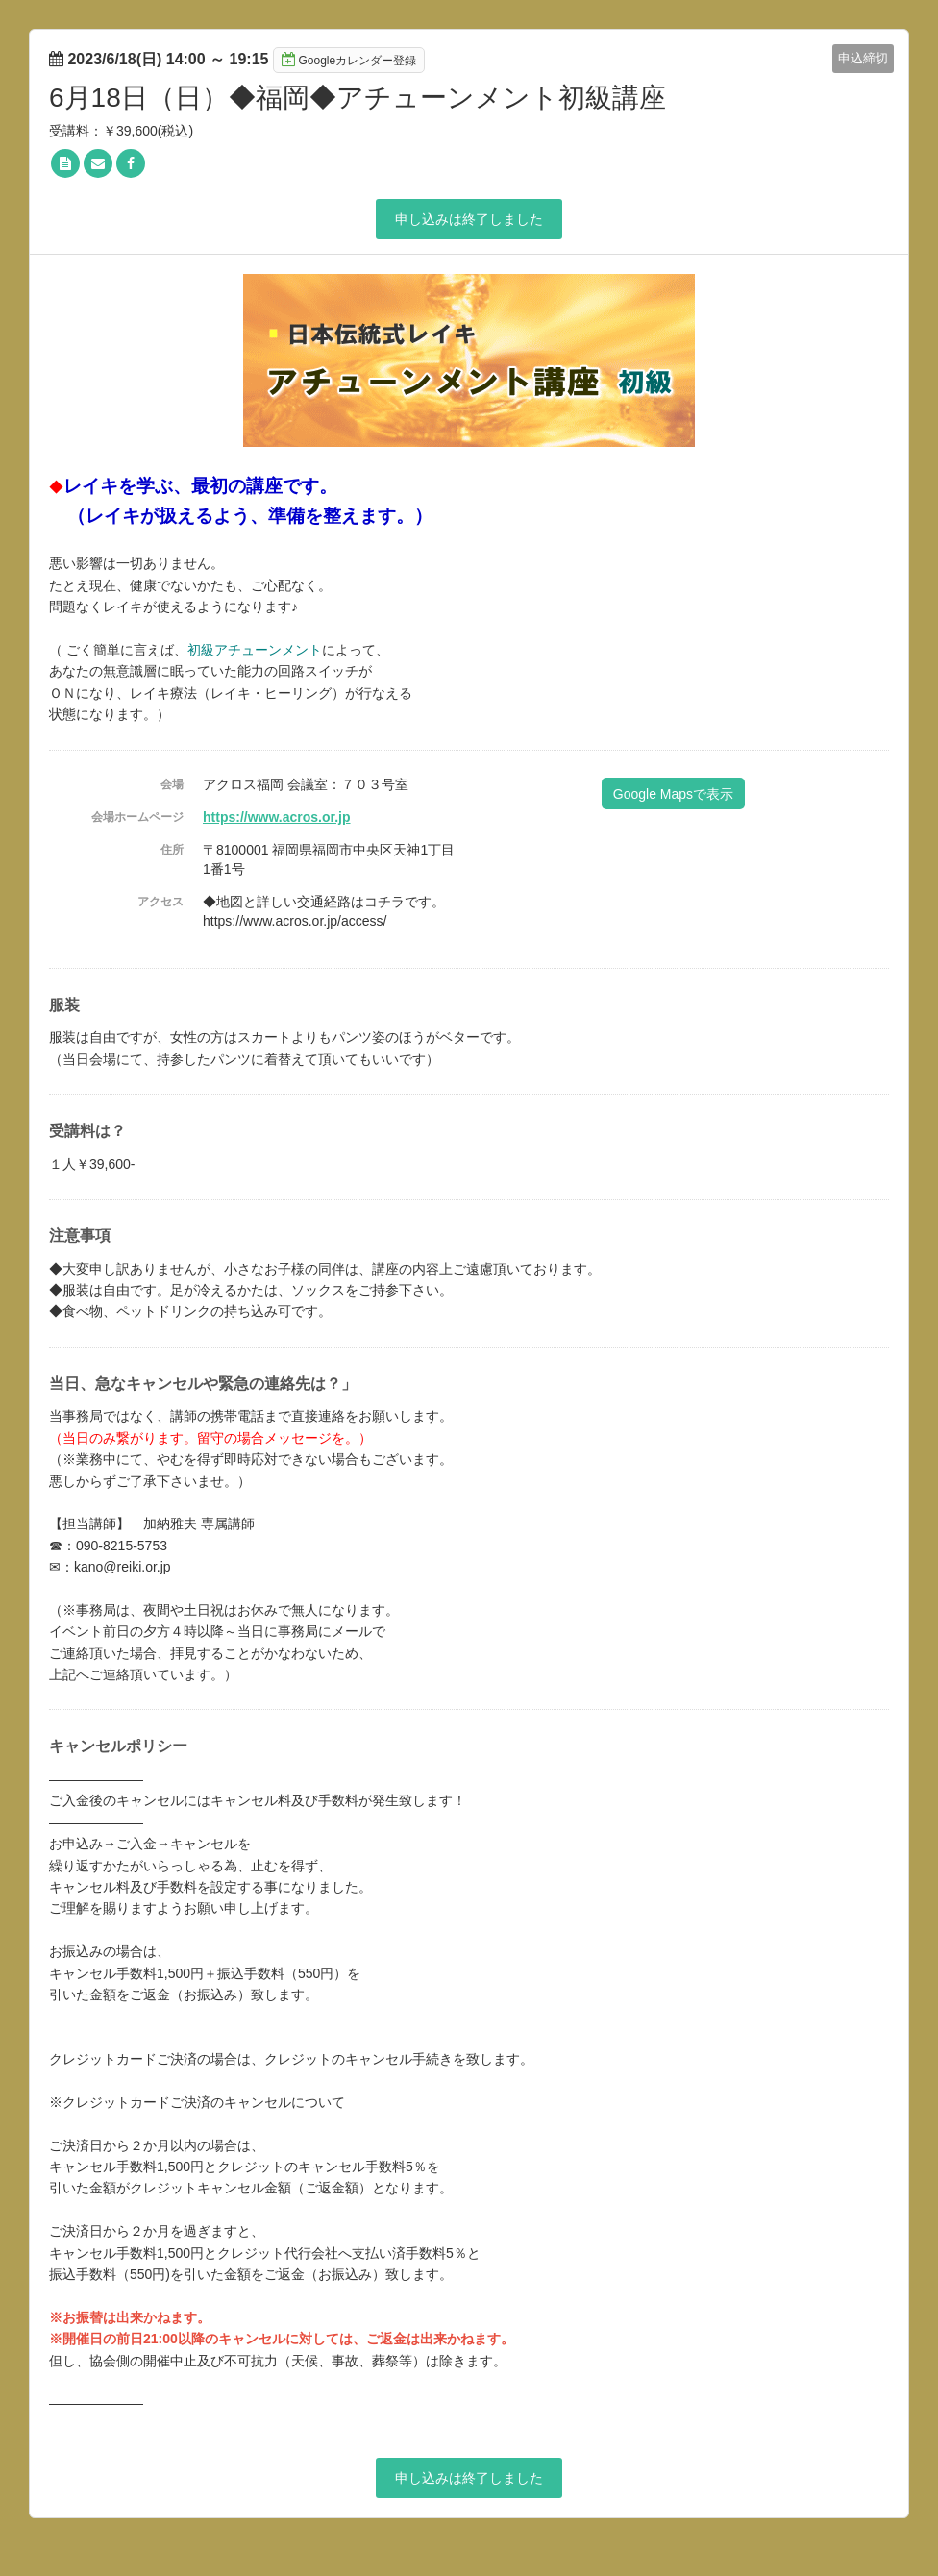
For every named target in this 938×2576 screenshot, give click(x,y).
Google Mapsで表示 (673, 794)
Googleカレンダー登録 (349, 59)
